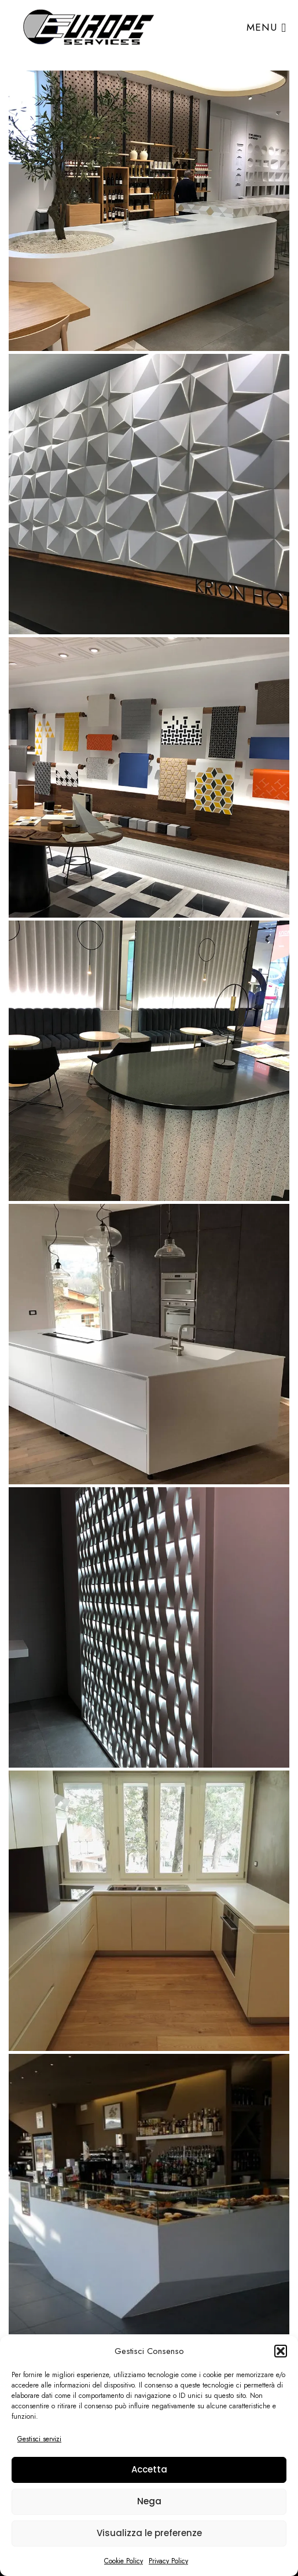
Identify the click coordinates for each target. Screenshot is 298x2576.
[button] (280, 2351)
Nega (149, 2501)
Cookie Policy (123, 2561)
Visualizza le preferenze (149, 2533)
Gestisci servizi (39, 2439)
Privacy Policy (168, 2561)
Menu (266, 27)
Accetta (149, 2469)
